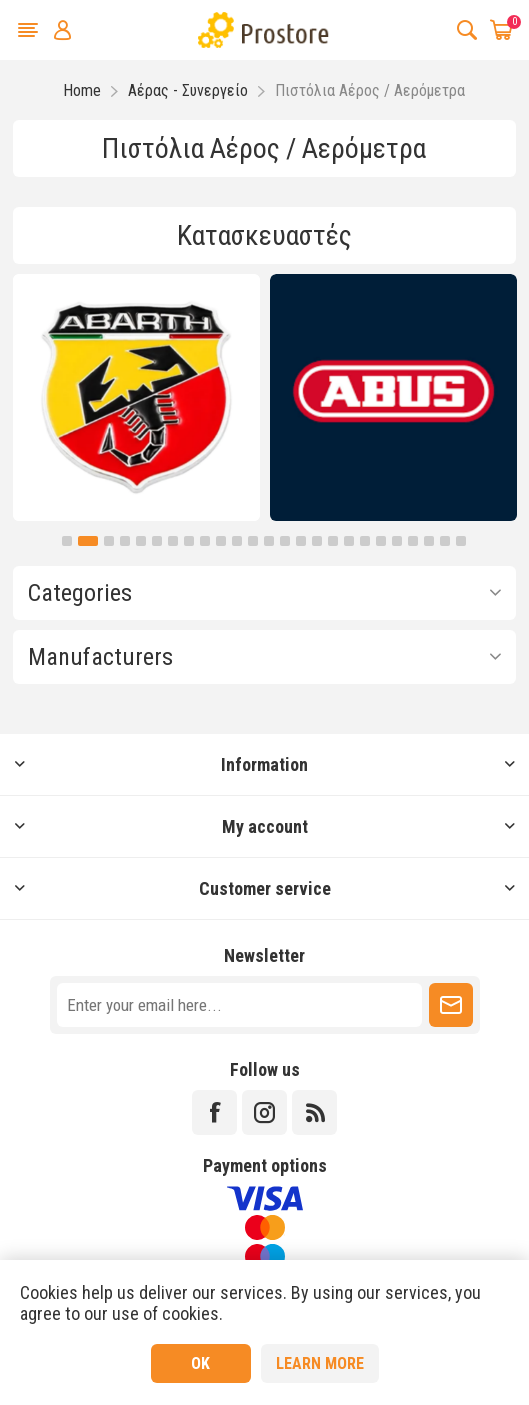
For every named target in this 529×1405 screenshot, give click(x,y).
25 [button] (461, 541)
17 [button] (333, 541)
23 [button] (429, 541)
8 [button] (189, 541)
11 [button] (237, 541)
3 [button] (109, 541)
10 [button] (221, 541)
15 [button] (301, 541)
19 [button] (365, 541)
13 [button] (269, 541)
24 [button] (445, 541)
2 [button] (88, 541)
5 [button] (141, 541)
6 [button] (157, 541)
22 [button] (413, 541)
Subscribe (451, 1005)
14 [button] (285, 541)
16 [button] (317, 541)
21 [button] (397, 541)
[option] (136, 397)
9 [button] (205, 541)
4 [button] (125, 541)
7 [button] (173, 541)
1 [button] (67, 541)
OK (200, 1363)
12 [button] (253, 541)
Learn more (320, 1363)
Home (82, 90)
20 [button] (381, 541)
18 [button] (349, 541)
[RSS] (314, 1112)
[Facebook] (214, 1112)
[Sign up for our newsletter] (239, 1005)
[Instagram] (264, 1112)
